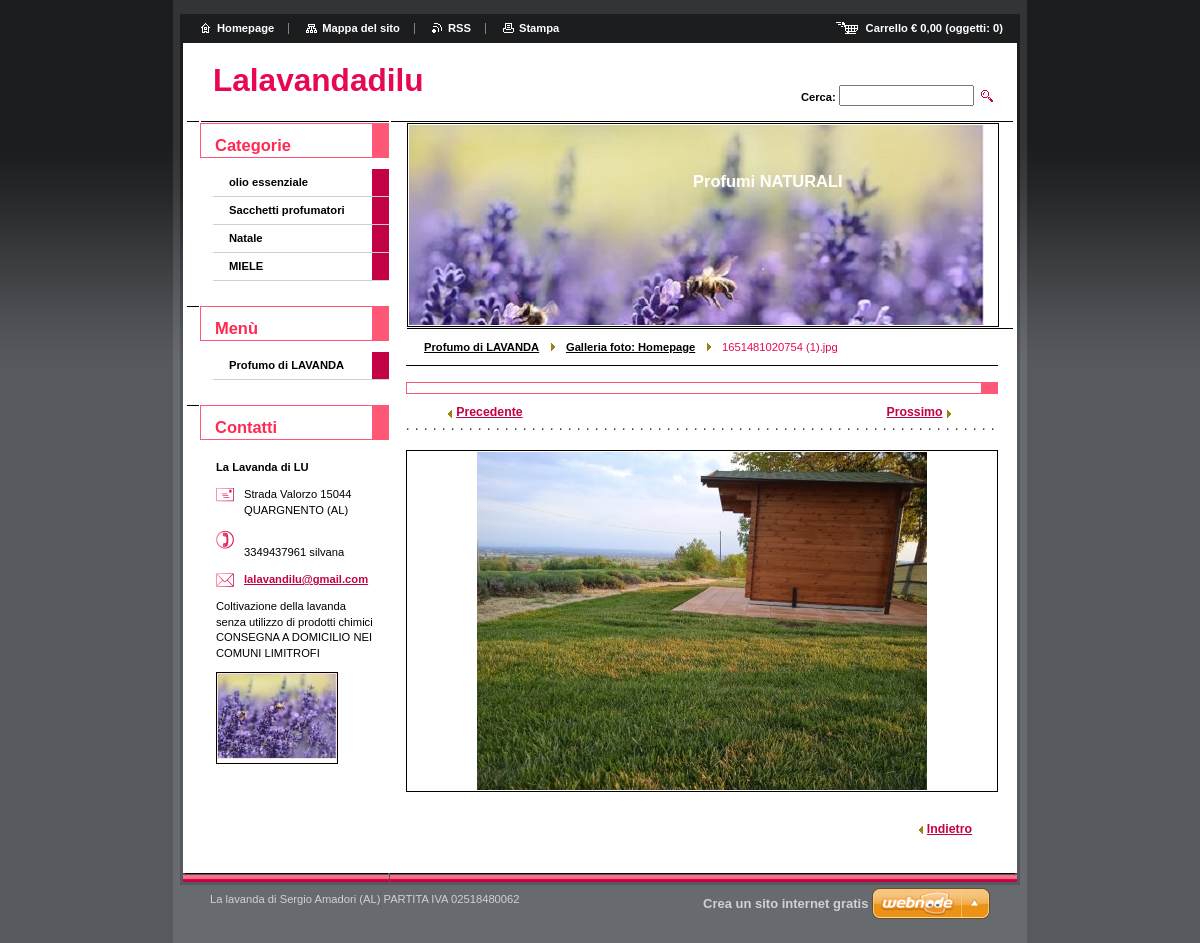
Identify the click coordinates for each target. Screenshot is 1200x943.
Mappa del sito (361, 28)
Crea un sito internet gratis (785, 903)
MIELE (246, 266)
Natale (246, 238)
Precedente (489, 412)
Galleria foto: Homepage (630, 347)
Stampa (539, 28)
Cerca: (818, 97)
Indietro (949, 829)
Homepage (245, 28)
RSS (459, 28)
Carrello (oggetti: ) (934, 28)
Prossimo (914, 412)
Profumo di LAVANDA (481, 347)
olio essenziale (268, 182)
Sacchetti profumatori (287, 210)
